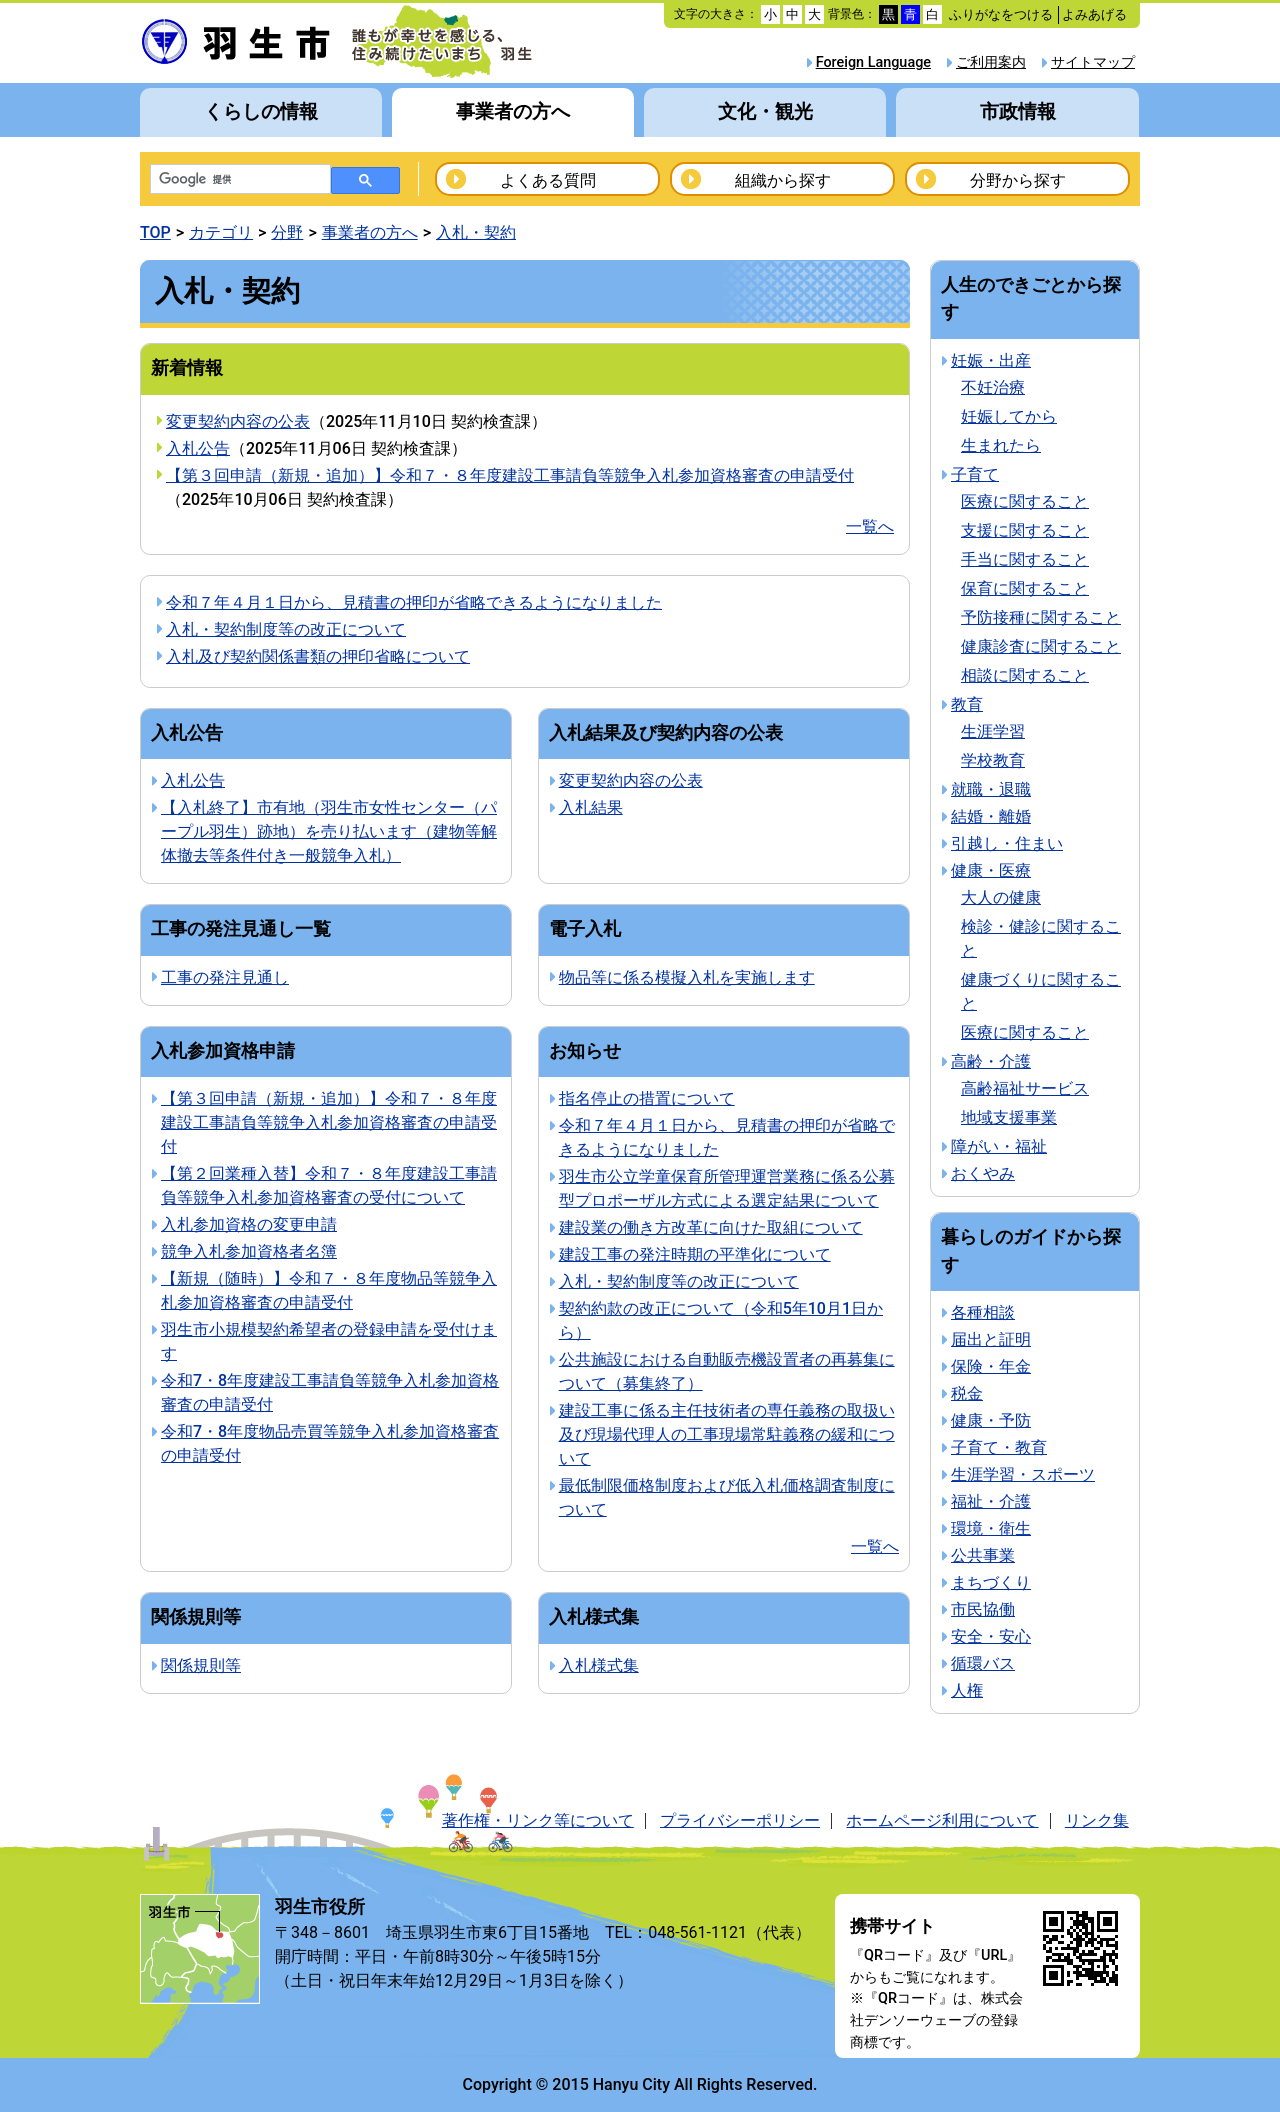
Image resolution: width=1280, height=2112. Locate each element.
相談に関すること (1025, 675)
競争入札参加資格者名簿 (249, 1251)
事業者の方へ (513, 111)
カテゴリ (221, 232)
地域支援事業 (1009, 1117)
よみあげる (1094, 14)
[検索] (238, 180)
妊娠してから (1009, 416)
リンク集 (1097, 1820)
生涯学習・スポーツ (1023, 1474)
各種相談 (983, 1312)
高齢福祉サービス (1025, 1088)
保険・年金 (991, 1366)
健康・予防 (991, 1420)
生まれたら (1001, 445)
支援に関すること (1025, 530)
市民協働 (983, 1609)
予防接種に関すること (1041, 617)
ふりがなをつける (1001, 14)
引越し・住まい (1007, 843)
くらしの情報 (261, 111)
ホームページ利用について (942, 1820)
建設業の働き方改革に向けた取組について (711, 1227)
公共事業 (983, 1555)
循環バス (983, 1663)
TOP (155, 232)
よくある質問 (548, 180)
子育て (975, 474)
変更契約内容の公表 (238, 421)
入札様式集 (599, 1665)
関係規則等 (201, 1665)
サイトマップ (1093, 62)
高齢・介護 (991, 1061)
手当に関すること (1025, 559)
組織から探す (783, 180)
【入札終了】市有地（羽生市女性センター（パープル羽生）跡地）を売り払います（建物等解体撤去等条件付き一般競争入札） (329, 831)
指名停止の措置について (647, 1098)
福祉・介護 (991, 1501)
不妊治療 (993, 387)
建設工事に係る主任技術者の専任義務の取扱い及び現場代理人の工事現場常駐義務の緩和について (727, 1434)
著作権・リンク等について (538, 1820)
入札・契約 (476, 232)
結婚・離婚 (991, 816)
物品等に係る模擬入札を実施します (687, 977)
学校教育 (993, 760)
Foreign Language (873, 62)
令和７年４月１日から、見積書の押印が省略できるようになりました (414, 602)
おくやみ (983, 1173)
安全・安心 (991, 1636)
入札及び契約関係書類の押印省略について (318, 656)
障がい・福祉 (999, 1146)
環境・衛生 (991, 1528)
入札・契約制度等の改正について (286, 629)
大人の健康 (1001, 897)
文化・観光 (765, 111)
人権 (967, 1690)
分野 (287, 232)
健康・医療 (991, 870)
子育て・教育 (999, 1447)
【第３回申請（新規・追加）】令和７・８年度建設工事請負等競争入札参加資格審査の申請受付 (510, 475)
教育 (967, 704)
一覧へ (870, 526)
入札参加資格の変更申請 (249, 1224)
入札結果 (591, 807)
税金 (967, 1393)
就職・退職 (991, 789)
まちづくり (991, 1582)
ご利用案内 (991, 62)
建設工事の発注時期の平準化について (695, 1254)
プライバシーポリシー (740, 1820)
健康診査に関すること (1041, 646)
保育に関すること (1025, 588)
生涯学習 (993, 731)
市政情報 (1018, 111)
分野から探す (1018, 180)
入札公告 (198, 448)
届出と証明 (991, 1339)
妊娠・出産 (991, 360)
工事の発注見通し (225, 977)
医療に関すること (1025, 501)
